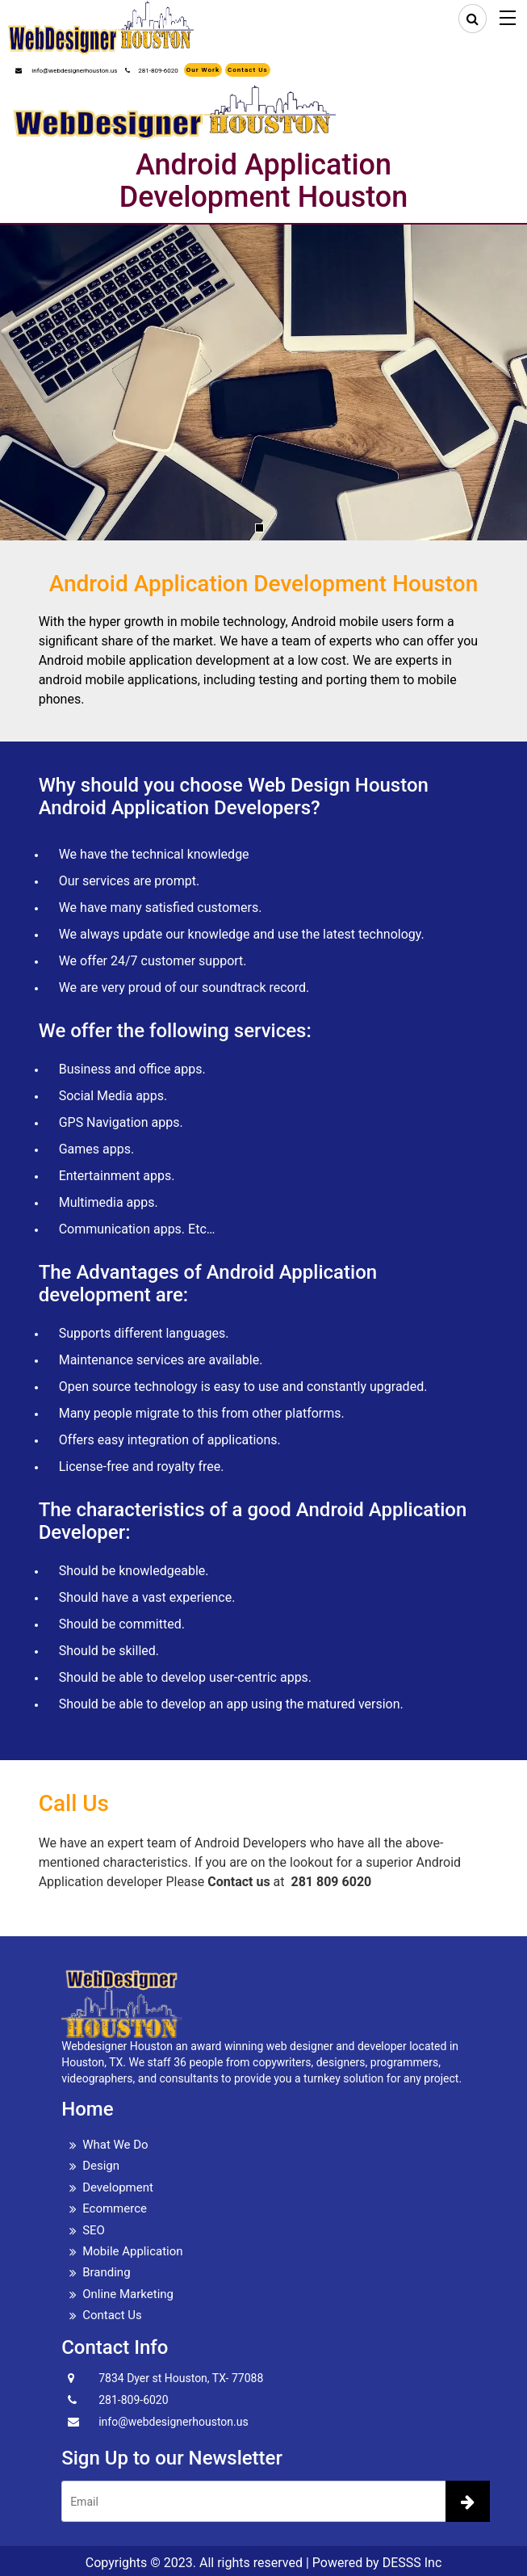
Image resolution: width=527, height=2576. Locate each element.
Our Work (203, 70)
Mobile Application (132, 2251)
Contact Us (247, 70)
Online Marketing (128, 2294)
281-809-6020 (151, 70)
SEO (93, 2230)
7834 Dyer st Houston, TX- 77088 (180, 2378)
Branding (106, 2272)
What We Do (115, 2144)
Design (100, 2165)
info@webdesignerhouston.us (66, 70)
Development (117, 2187)
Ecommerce (114, 2208)
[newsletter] (467, 2501)
